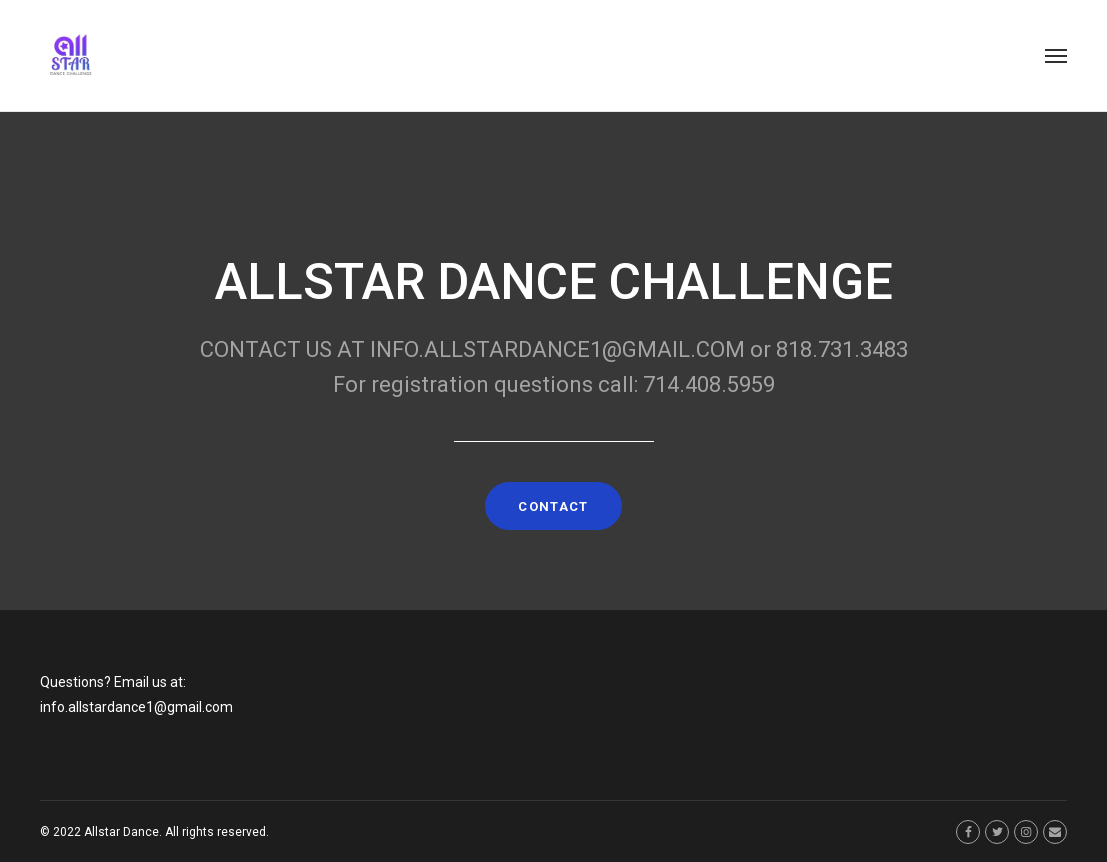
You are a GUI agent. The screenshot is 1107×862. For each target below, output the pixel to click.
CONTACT (553, 506)
